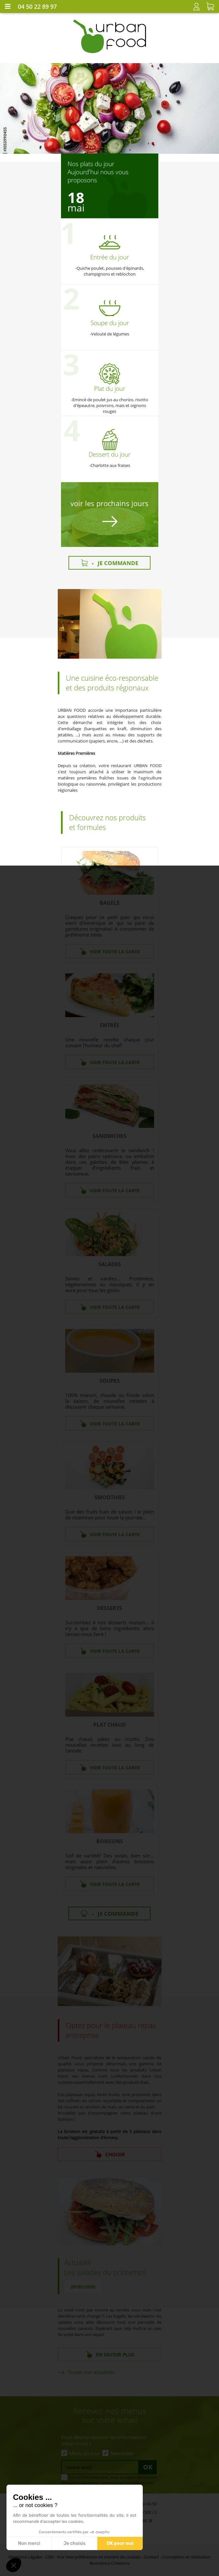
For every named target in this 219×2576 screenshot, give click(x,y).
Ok (147, 2467)
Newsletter (122, 2453)
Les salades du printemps (105, 2272)
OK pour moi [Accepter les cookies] (120, 2543)
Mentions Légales (25, 2557)
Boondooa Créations (109, 2563)
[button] (13, 2565)
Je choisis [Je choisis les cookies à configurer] (75, 2543)
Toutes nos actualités (90, 2372)
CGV (49, 2557)
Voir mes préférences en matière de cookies (98, 2557)
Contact (151, 2557)
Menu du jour (84, 2453)
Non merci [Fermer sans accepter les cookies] (29, 2543)
